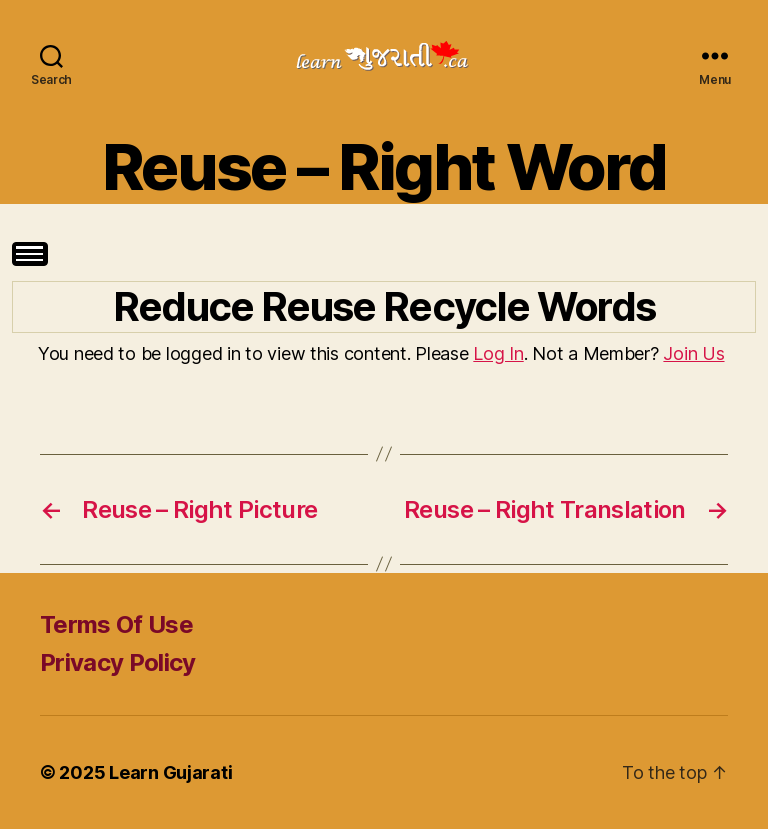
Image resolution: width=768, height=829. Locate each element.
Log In (498, 353)
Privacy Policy (118, 662)
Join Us (693, 353)
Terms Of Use (116, 624)
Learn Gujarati (170, 772)
